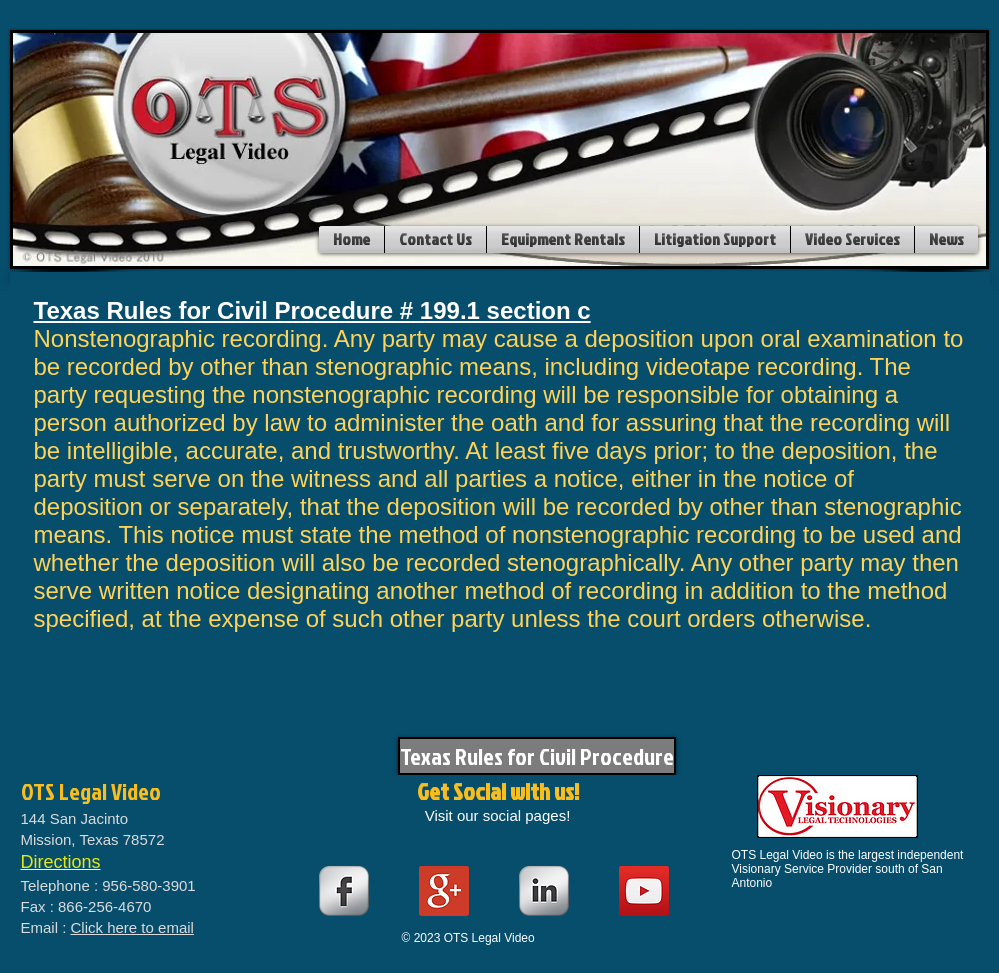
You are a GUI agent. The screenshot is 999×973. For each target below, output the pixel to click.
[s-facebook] (344, 891)
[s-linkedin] (544, 891)
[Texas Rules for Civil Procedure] (537, 756)
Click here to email (132, 927)
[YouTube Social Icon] (644, 891)
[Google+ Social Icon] (444, 891)
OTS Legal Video (91, 791)
